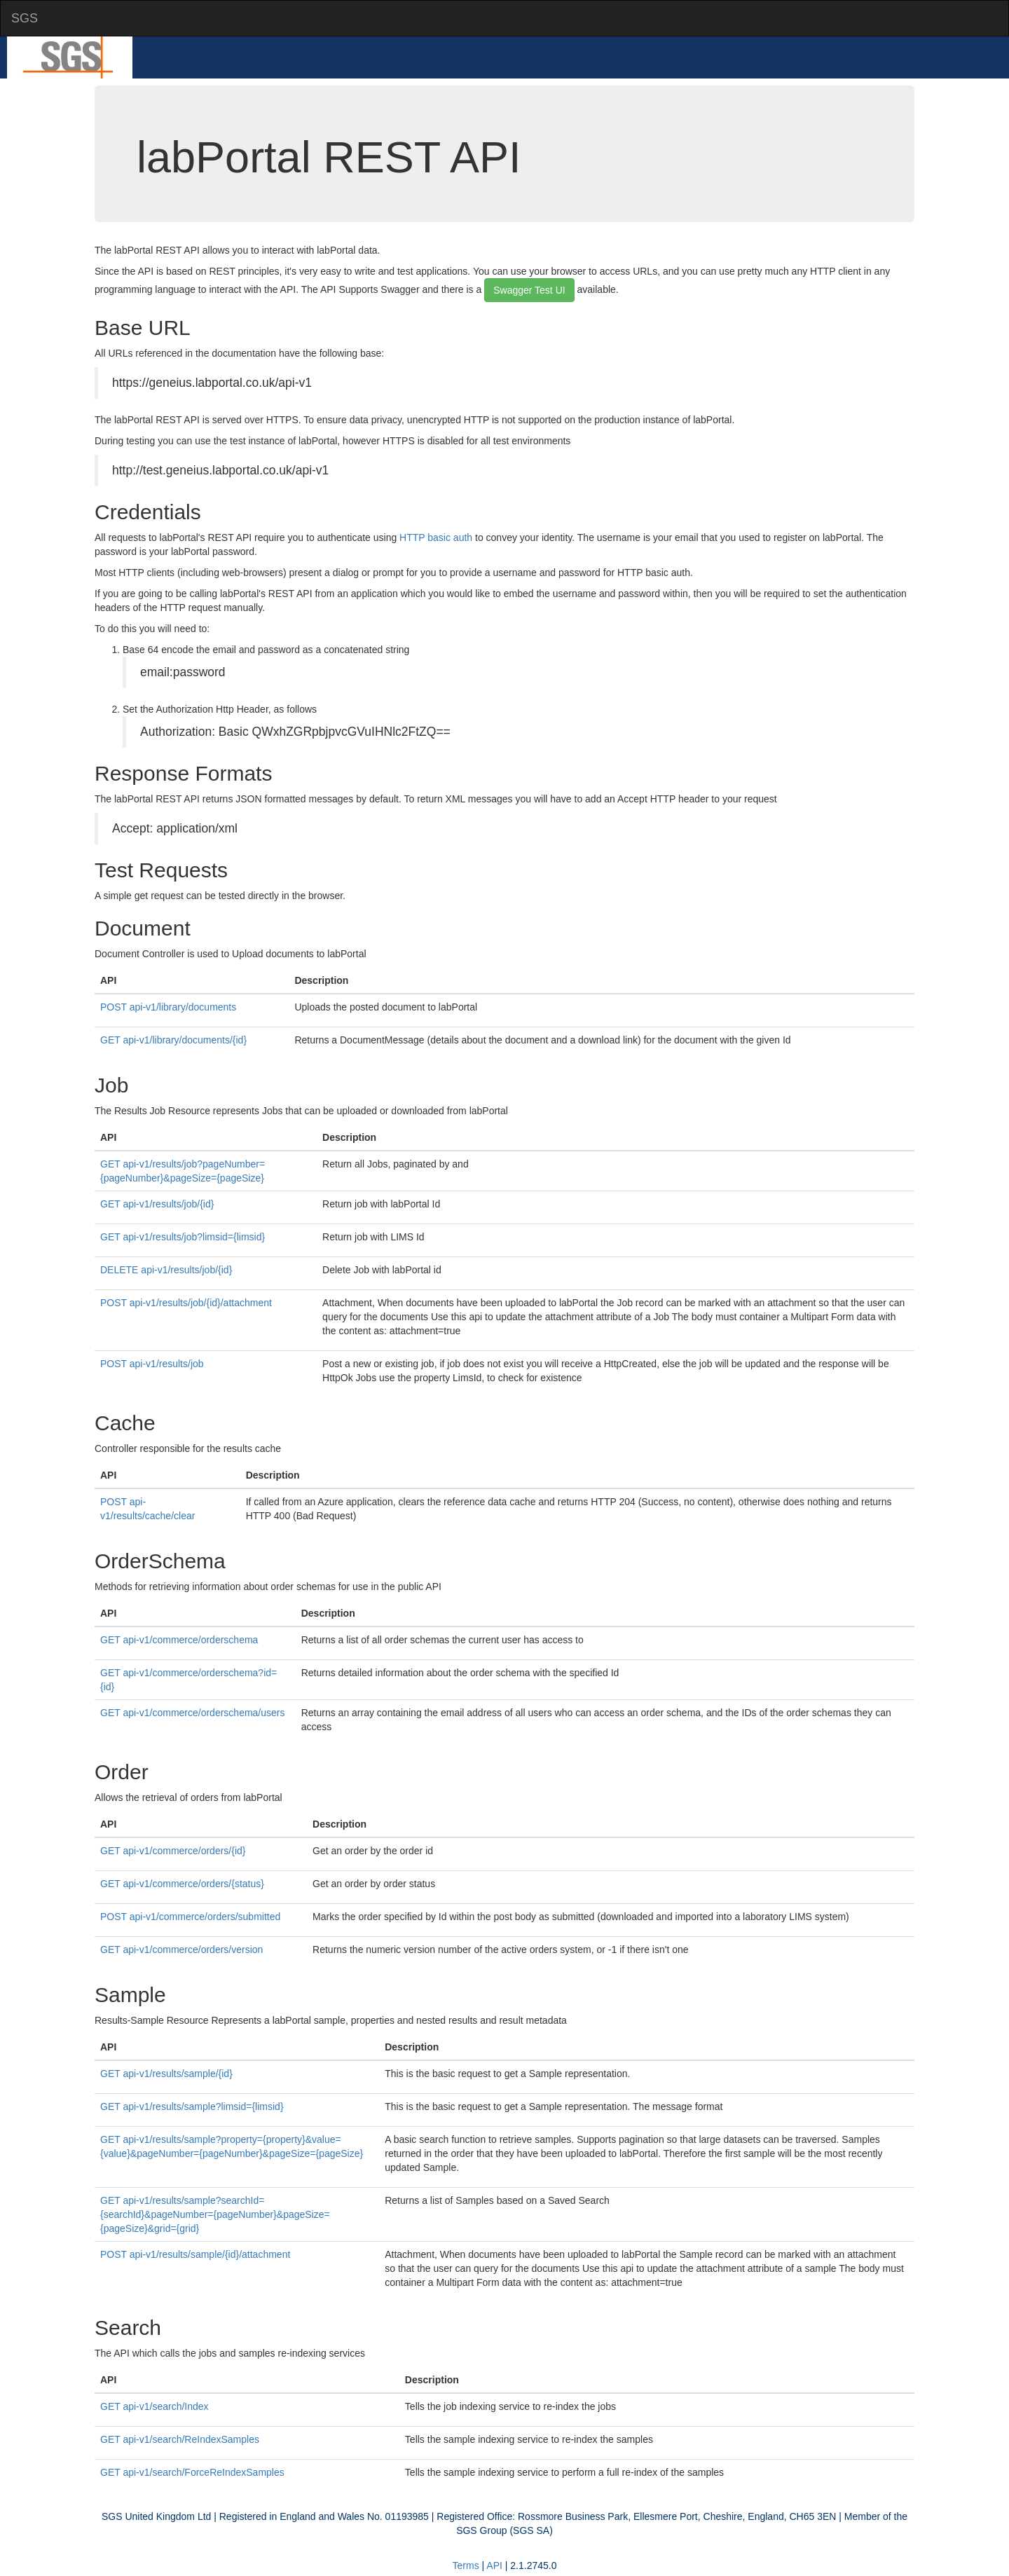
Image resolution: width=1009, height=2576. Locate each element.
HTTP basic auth (435, 537)
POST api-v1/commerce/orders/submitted (190, 1916)
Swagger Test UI (529, 290)
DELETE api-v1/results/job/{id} (166, 1269)
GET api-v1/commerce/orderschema (179, 1639)
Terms (466, 2565)
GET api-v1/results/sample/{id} (166, 2073)
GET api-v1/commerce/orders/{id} (173, 1850)
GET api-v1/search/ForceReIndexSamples (192, 2472)
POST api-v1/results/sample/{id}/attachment (195, 2254)
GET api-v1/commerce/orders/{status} (182, 1883)
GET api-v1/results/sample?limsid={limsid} (192, 2106)
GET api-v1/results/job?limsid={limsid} (182, 1236)
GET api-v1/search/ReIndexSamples (179, 2439)
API (494, 2565)
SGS (24, 18)
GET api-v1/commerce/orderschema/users (192, 1712)
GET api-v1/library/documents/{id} (173, 1040)
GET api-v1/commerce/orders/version (181, 1949)
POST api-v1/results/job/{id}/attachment (186, 1302)
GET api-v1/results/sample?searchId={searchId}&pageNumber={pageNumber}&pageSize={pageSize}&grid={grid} (215, 2214)
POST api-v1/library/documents (168, 1007)
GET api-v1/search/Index (154, 2406)
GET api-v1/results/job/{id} (157, 1204)
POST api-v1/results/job (152, 1363)
